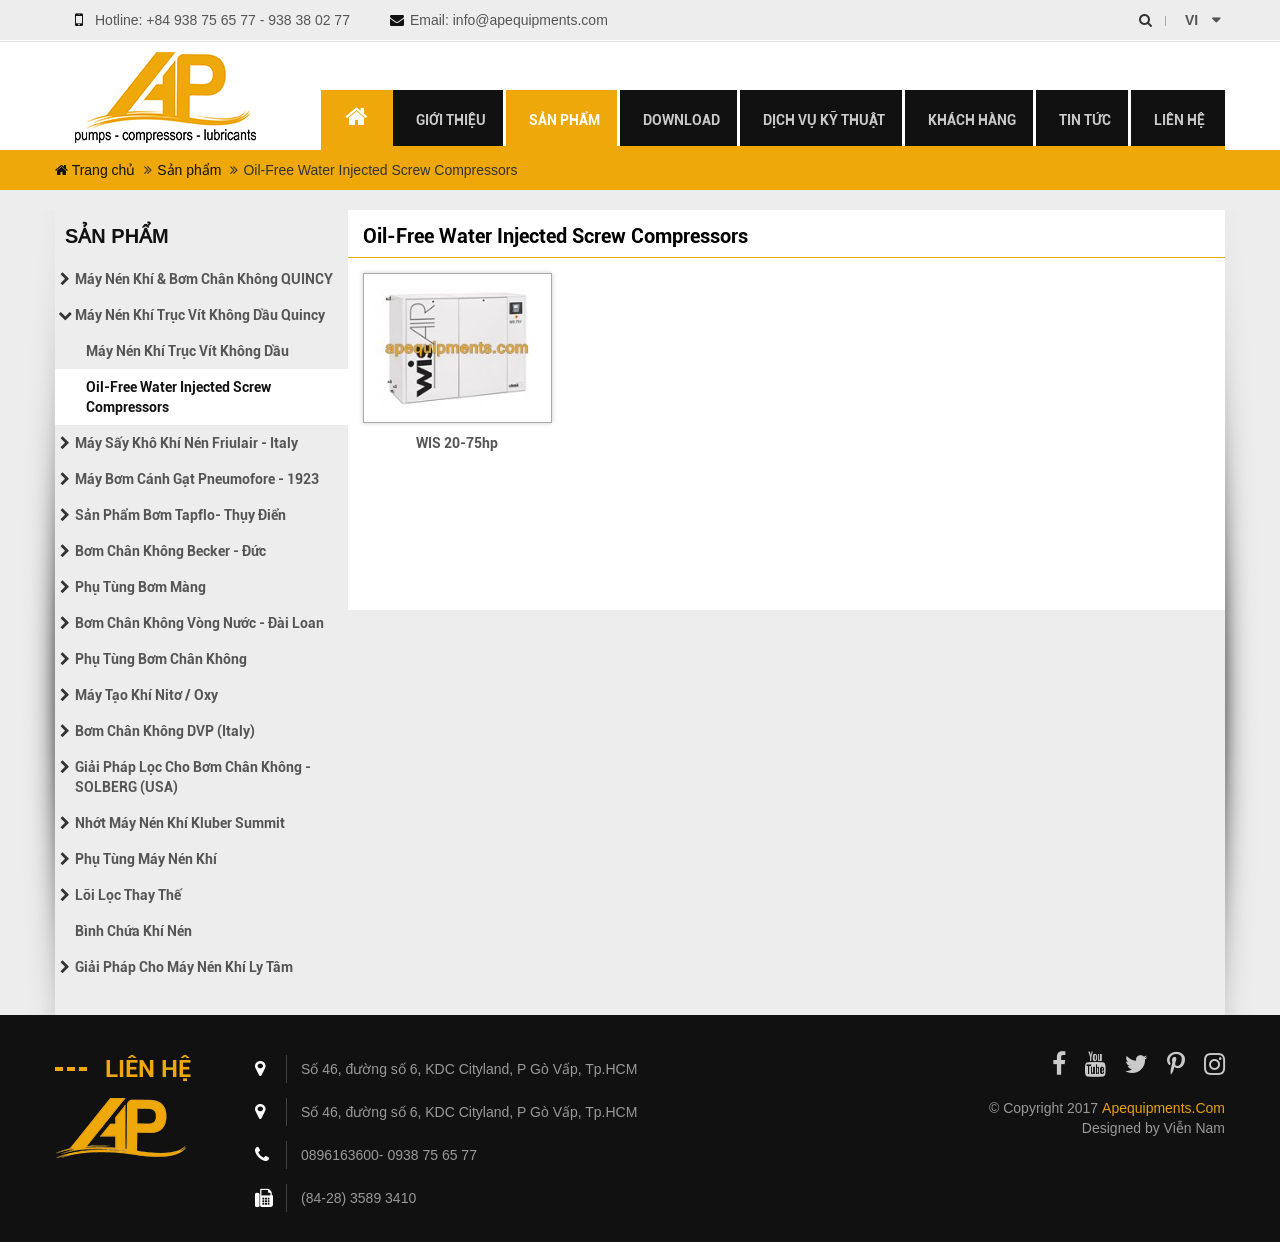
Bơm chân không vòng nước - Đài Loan (199, 623)
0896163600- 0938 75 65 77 (389, 1155)
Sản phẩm (189, 170)
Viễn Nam (1194, 1128)
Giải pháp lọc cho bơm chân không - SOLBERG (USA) (193, 777)
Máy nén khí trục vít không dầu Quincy (200, 315)
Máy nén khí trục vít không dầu (187, 351)
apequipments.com (1163, 1108)
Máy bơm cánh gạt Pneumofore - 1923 (197, 479)
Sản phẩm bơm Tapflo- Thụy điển (180, 515)
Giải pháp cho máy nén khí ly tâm (184, 967)
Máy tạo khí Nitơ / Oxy (146, 695)
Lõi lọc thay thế (128, 895)
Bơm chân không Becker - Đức (170, 551)
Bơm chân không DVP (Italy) (165, 731)
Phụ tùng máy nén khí (146, 859)
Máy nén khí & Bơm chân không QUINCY (204, 279)
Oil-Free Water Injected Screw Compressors (178, 397)
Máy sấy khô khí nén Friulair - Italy (186, 443)
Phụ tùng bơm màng (140, 587)
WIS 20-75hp (457, 443)
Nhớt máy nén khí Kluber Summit (180, 823)
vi (1191, 20)
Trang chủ (95, 170)
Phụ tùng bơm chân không (161, 659)
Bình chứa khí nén (133, 931)
